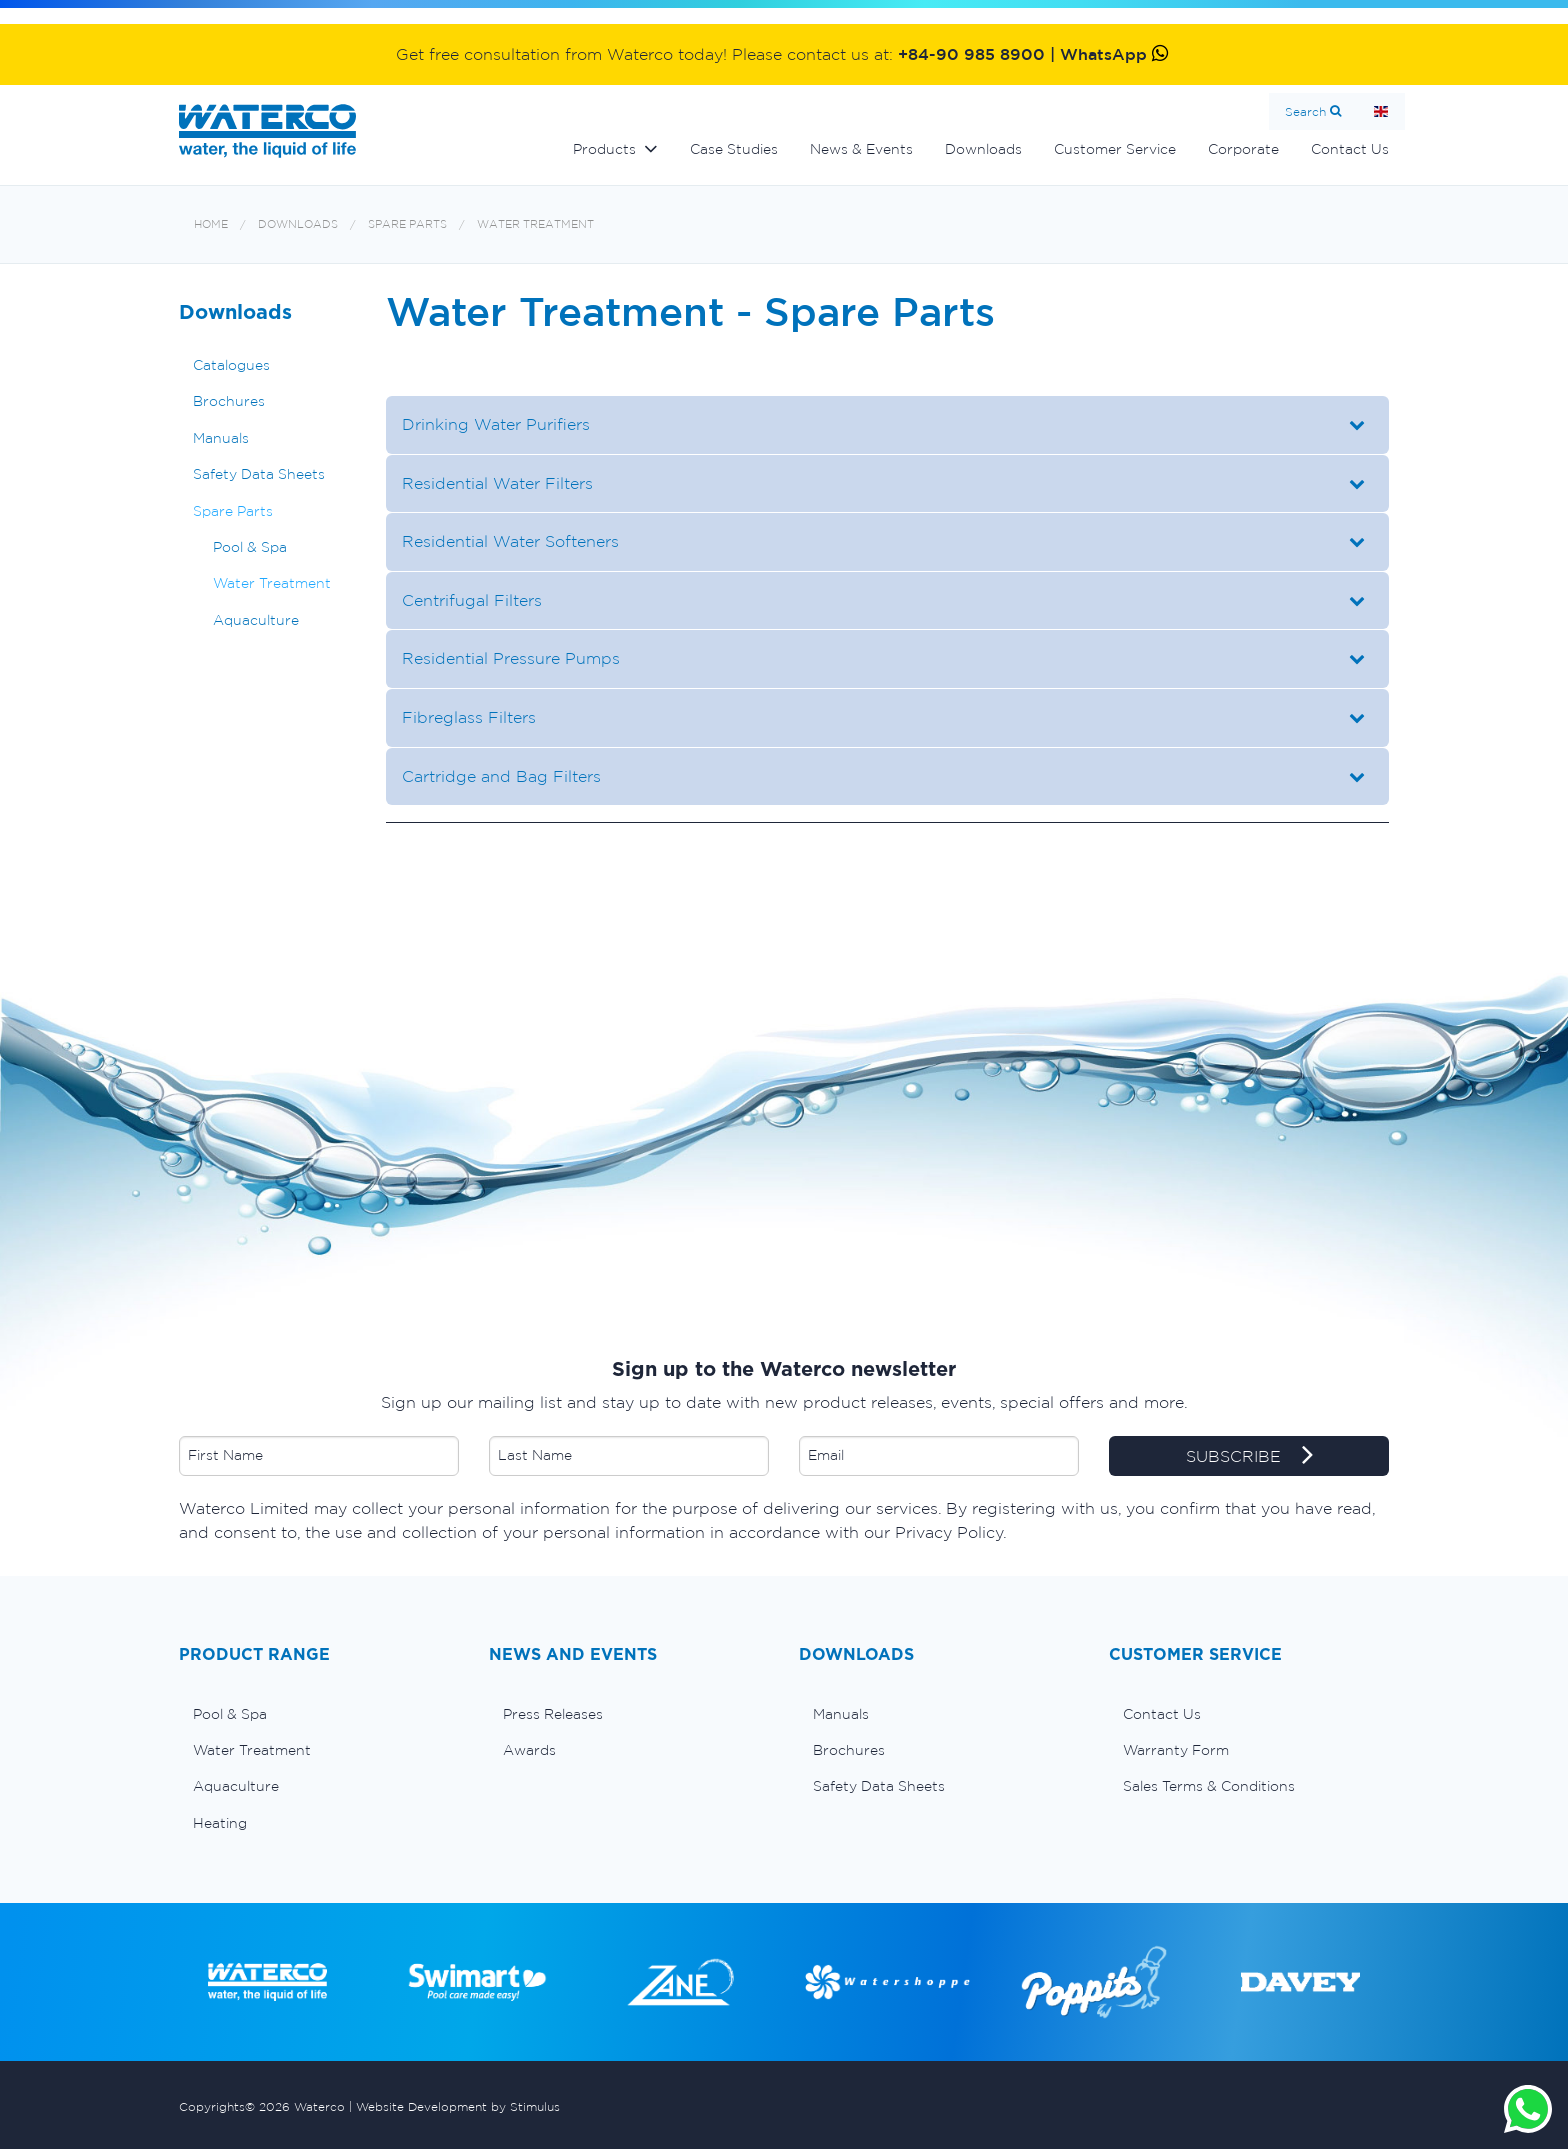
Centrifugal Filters (472, 600)
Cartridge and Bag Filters (501, 776)
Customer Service (1115, 149)
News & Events (861, 149)
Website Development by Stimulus (458, 2106)
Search (1305, 111)
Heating (220, 1823)
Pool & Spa (250, 547)
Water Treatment (535, 224)
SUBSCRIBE (1249, 1457)
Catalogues (231, 365)
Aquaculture (256, 620)
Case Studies (734, 149)
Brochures (229, 401)
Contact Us (1350, 149)
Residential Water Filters (497, 483)
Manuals (221, 438)
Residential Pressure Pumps (511, 658)
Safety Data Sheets (259, 474)
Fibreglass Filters (469, 717)
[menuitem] (319, 1714)
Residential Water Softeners (510, 541)
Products (604, 149)
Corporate (1243, 149)
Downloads (983, 149)
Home (1381, 111)
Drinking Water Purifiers (496, 424)
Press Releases (553, 1714)
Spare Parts (407, 224)
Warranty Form (1176, 1750)
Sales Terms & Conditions (1209, 1786)
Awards (529, 1750)
